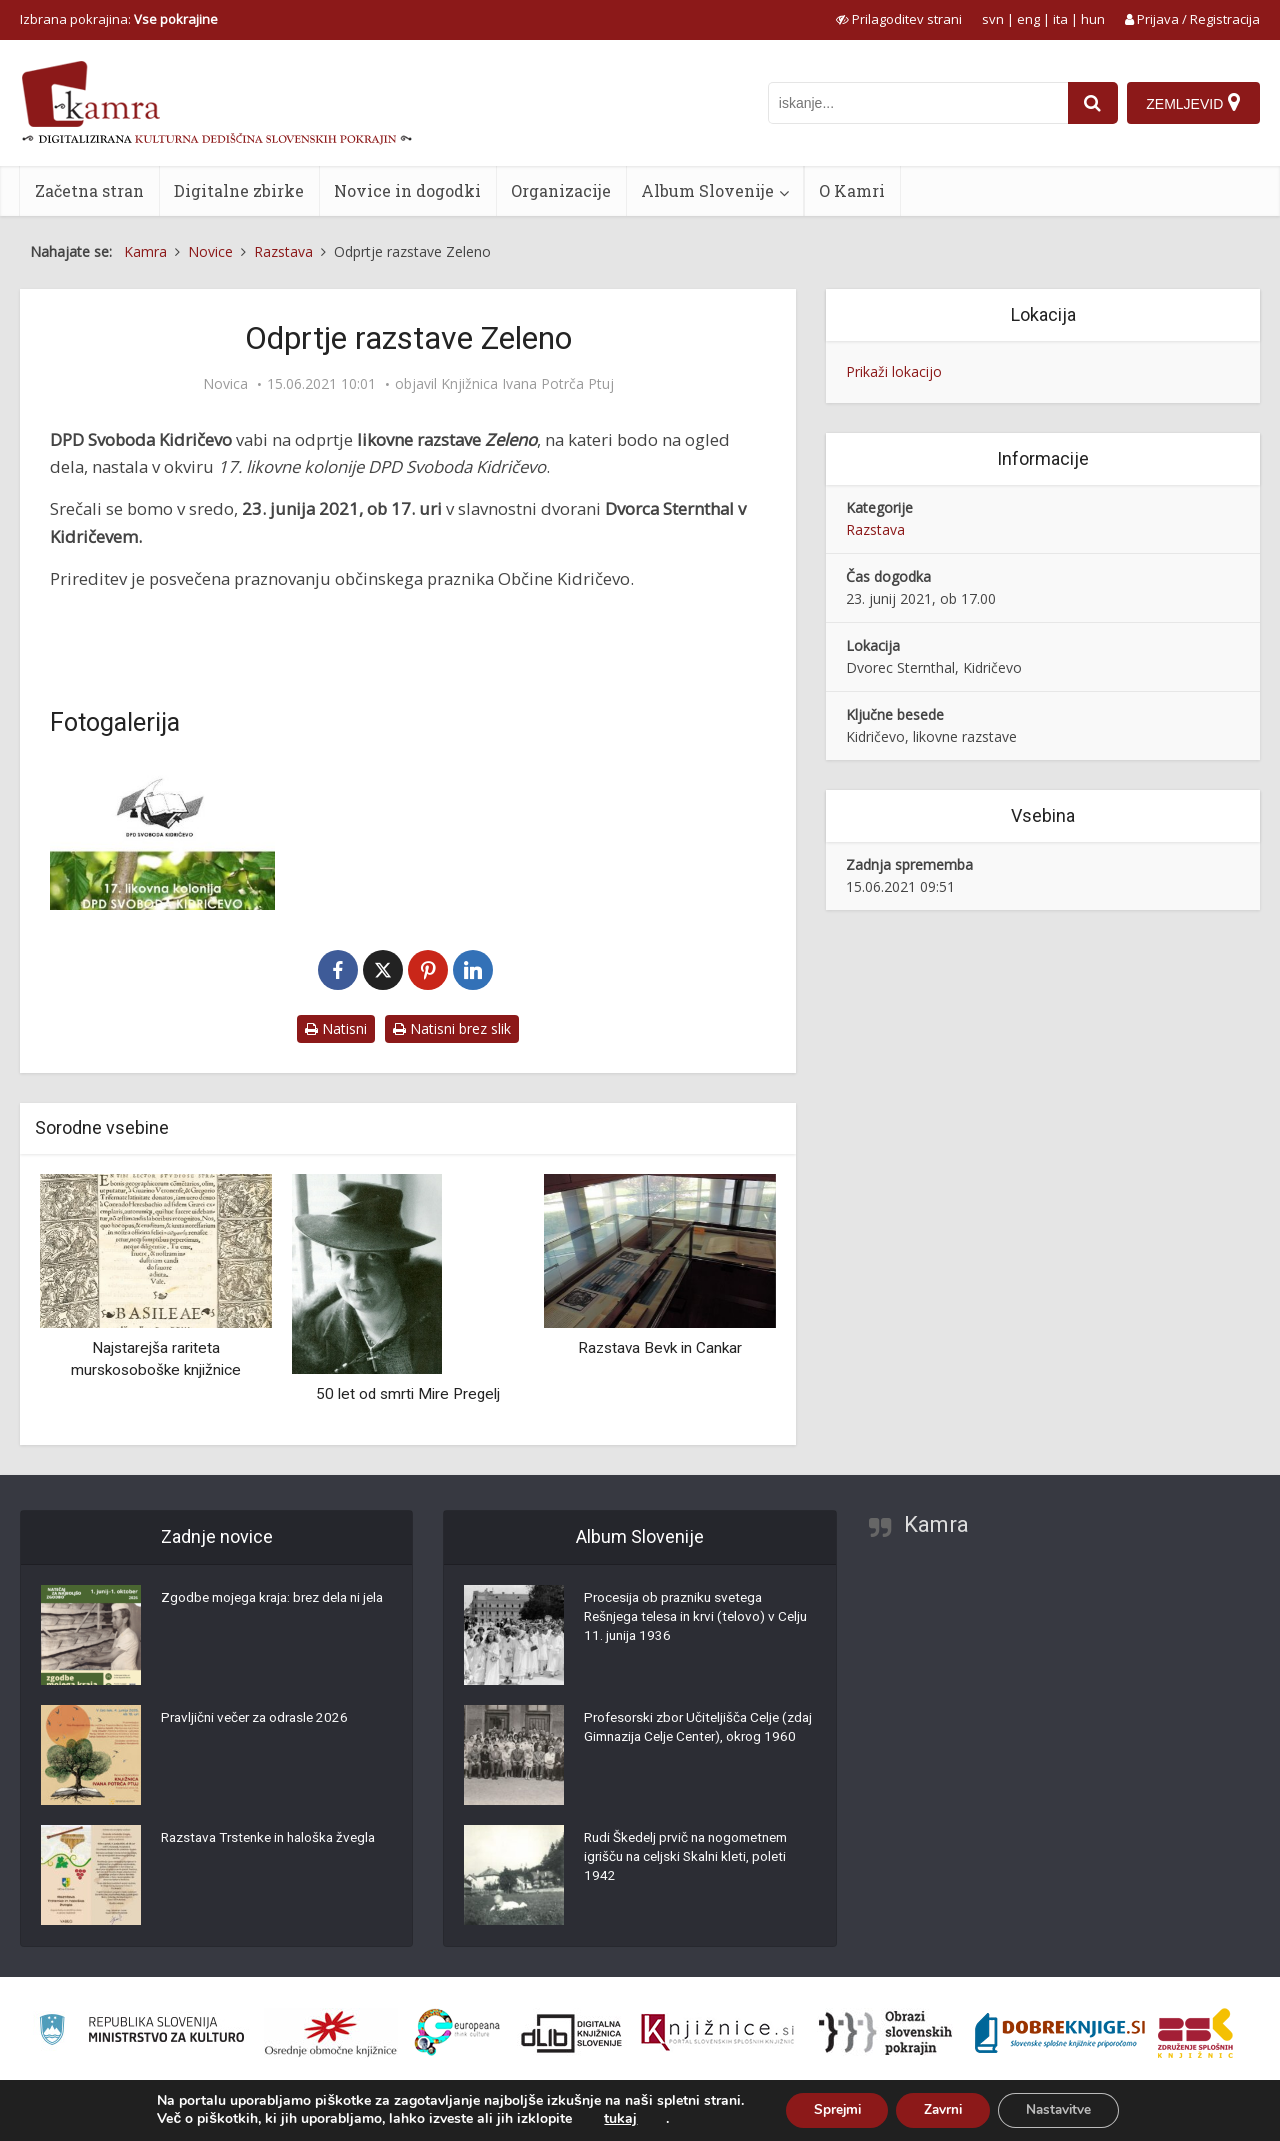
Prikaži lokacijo (894, 371)
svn (993, 19)
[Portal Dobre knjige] (1060, 2033)
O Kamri (852, 190)
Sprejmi (830, 2109)
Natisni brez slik (452, 1028)
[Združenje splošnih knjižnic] (1195, 2033)
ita (1060, 19)
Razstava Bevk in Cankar (660, 1348)
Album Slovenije (707, 190)
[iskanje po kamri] (916, 103)
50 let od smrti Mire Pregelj (408, 1394)
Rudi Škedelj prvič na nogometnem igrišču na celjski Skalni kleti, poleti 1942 (693, 1860)
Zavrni (943, 2109)
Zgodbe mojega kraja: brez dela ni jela (267, 1610)
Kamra (936, 1524)
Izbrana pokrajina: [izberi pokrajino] (119, 19)
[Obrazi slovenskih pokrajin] (885, 2033)
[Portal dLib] (572, 2033)
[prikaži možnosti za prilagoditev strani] (899, 19)
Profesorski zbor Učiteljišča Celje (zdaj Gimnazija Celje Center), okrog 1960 (696, 1740)
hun (1093, 19)
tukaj (610, 2119)
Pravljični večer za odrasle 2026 (260, 1720)
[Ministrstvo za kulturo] (141, 2032)
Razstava (875, 529)
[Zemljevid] (1193, 103)
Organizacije (561, 190)
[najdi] (1091, 103)
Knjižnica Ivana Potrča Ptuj (527, 384)
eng (1028, 19)
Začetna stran (89, 190)
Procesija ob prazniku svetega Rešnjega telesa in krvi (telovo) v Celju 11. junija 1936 (685, 1620)
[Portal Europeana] (457, 2032)
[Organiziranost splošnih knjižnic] (331, 2033)
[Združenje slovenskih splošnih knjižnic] (717, 2033)
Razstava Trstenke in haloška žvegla (275, 1840)
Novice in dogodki (407, 190)
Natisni (336, 1028)
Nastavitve (1065, 2109)
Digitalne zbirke (239, 190)
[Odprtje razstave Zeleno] (162, 835)
